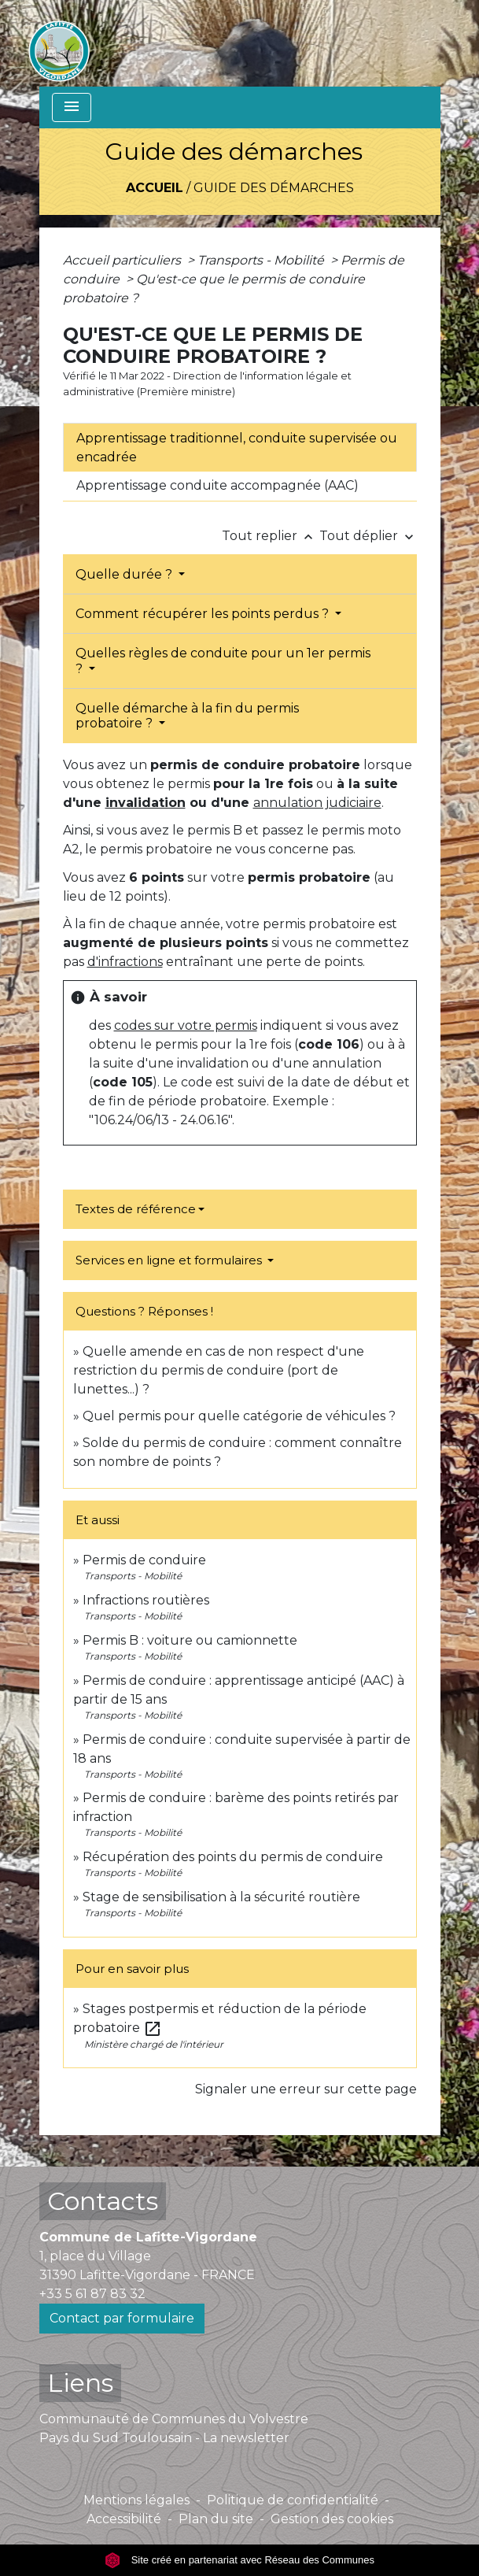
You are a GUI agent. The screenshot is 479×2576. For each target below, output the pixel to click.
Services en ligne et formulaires (170, 1260)
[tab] (240, 447)
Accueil (154, 187)
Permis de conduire (144, 1560)
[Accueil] (59, 43)
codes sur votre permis (185, 1025)
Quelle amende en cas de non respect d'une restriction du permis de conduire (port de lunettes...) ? (218, 1370)
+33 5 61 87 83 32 (92, 2293)
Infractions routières (146, 1600)
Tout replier (270, 535)
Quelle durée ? (125, 574)
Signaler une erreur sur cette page (306, 2089)
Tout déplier (368, 535)
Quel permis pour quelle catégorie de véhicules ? (239, 1415)
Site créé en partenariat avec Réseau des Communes (239, 2560)
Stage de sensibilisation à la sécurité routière (221, 1896)
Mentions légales (136, 2500)
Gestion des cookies (332, 2518)
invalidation (145, 802)
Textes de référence (136, 1208)
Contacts (102, 2201)
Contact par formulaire (122, 2318)
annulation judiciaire (317, 802)
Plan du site (216, 2518)
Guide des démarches (273, 187)
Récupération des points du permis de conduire (233, 1856)
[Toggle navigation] (71, 107)
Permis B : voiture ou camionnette (190, 1640)
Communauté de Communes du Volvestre (173, 2418)
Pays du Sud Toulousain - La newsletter (164, 2437)
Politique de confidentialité (292, 2500)
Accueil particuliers (123, 260)
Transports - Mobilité (262, 260)
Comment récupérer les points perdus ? (204, 613)
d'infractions (125, 961)
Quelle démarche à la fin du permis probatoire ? (187, 716)
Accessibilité (124, 2518)
